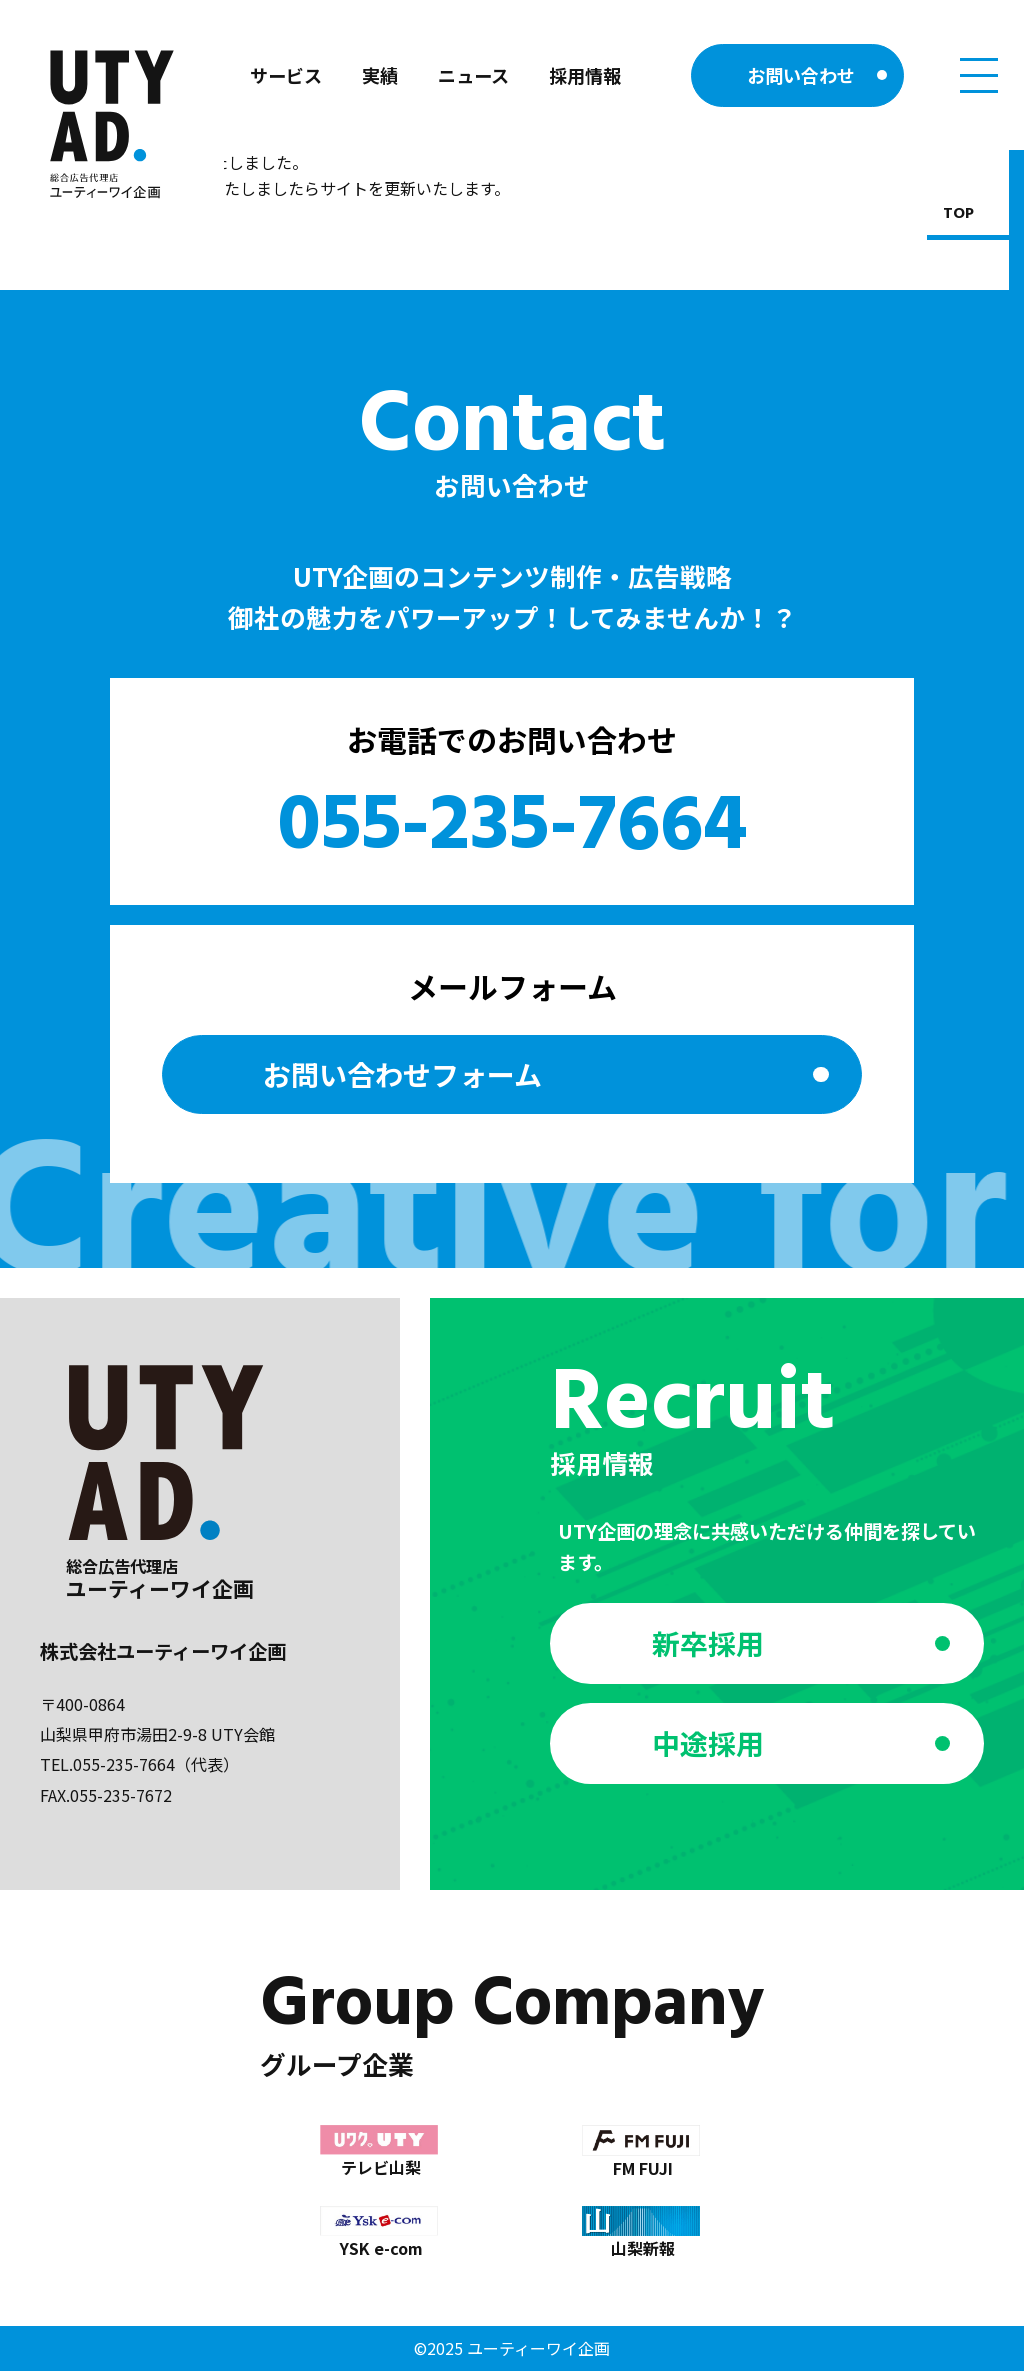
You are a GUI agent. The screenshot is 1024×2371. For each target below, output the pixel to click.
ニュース (473, 75)
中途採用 (708, 1743)
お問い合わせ (801, 75)
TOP (958, 214)
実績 (380, 75)
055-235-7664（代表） (156, 1764)
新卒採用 (708, 1643)
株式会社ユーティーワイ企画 (163, 1651)
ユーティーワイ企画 (538, 2348)
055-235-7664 (512, 828)
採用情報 (585, 75)
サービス (286, 75)
